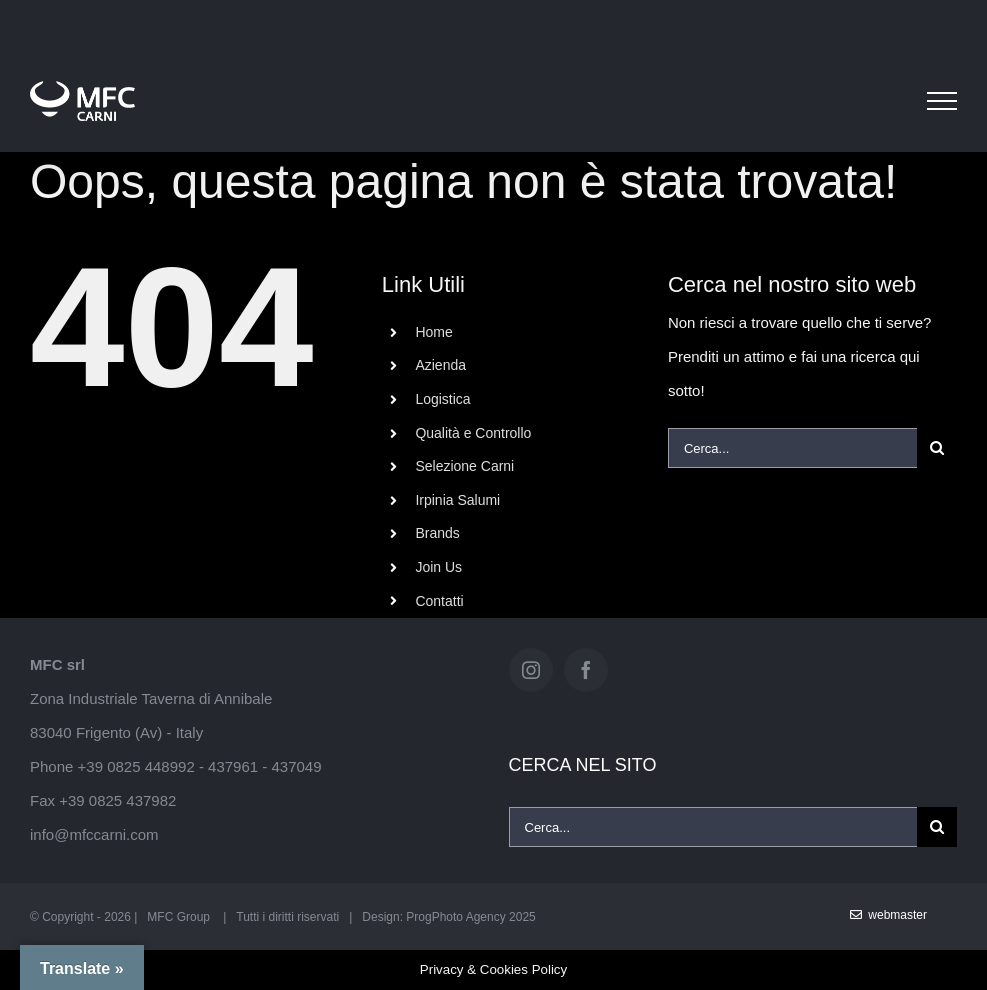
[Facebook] (586, 670)
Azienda (440, 365)
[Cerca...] (792, 448)
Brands (437, 533)
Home (433, 332)
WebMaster (888, 915)
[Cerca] (937, 448)
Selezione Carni (464, 466)
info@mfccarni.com (94, 834)
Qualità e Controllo (473, 433)
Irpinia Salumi (457, 500)
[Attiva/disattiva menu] (942, 101)
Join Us (438, 567)
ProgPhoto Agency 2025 (470, 917)
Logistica (442, 399)
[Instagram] (531, 670)
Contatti (439, 601)
